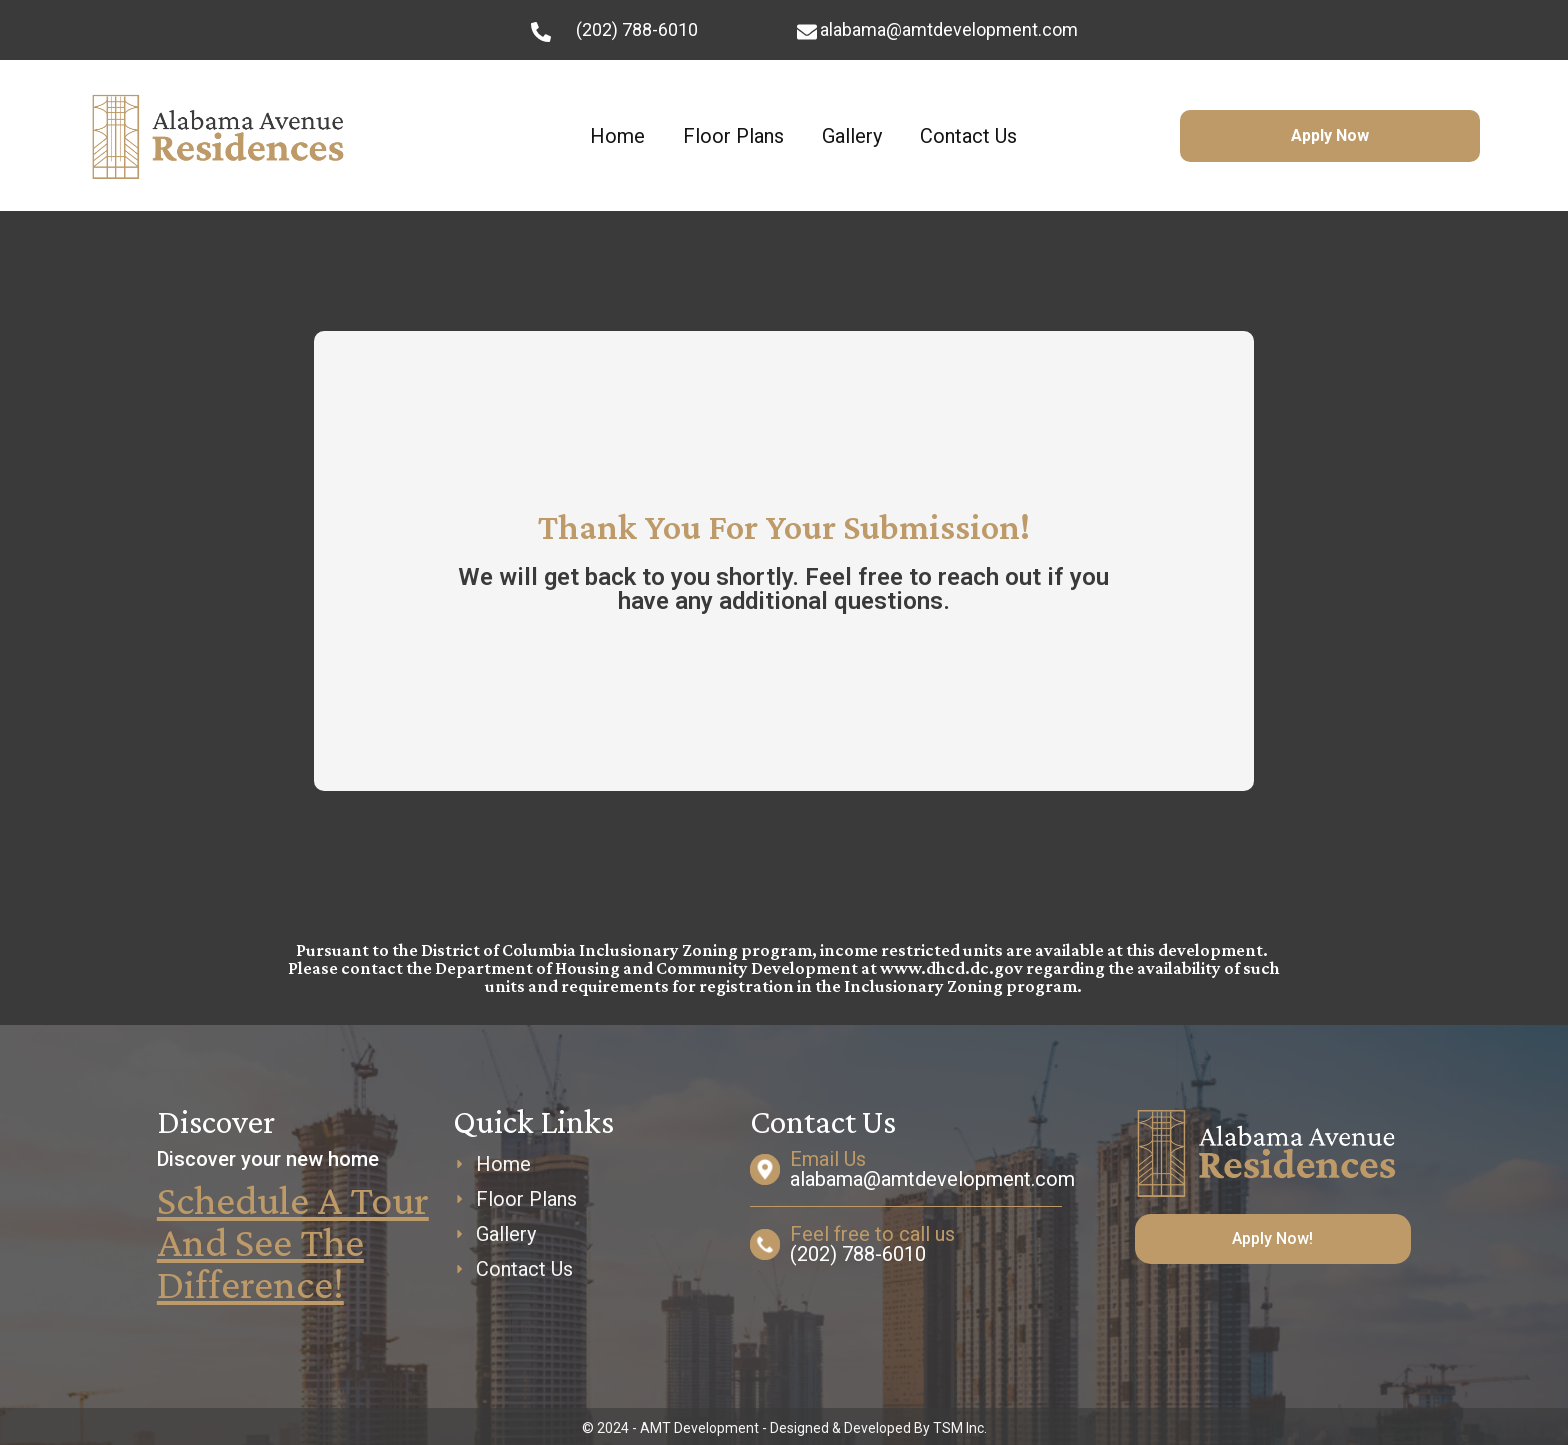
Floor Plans (733, 136)
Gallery (852, 136)
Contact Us (968, 136)
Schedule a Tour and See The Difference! (293, 1241)
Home (617, 136)
